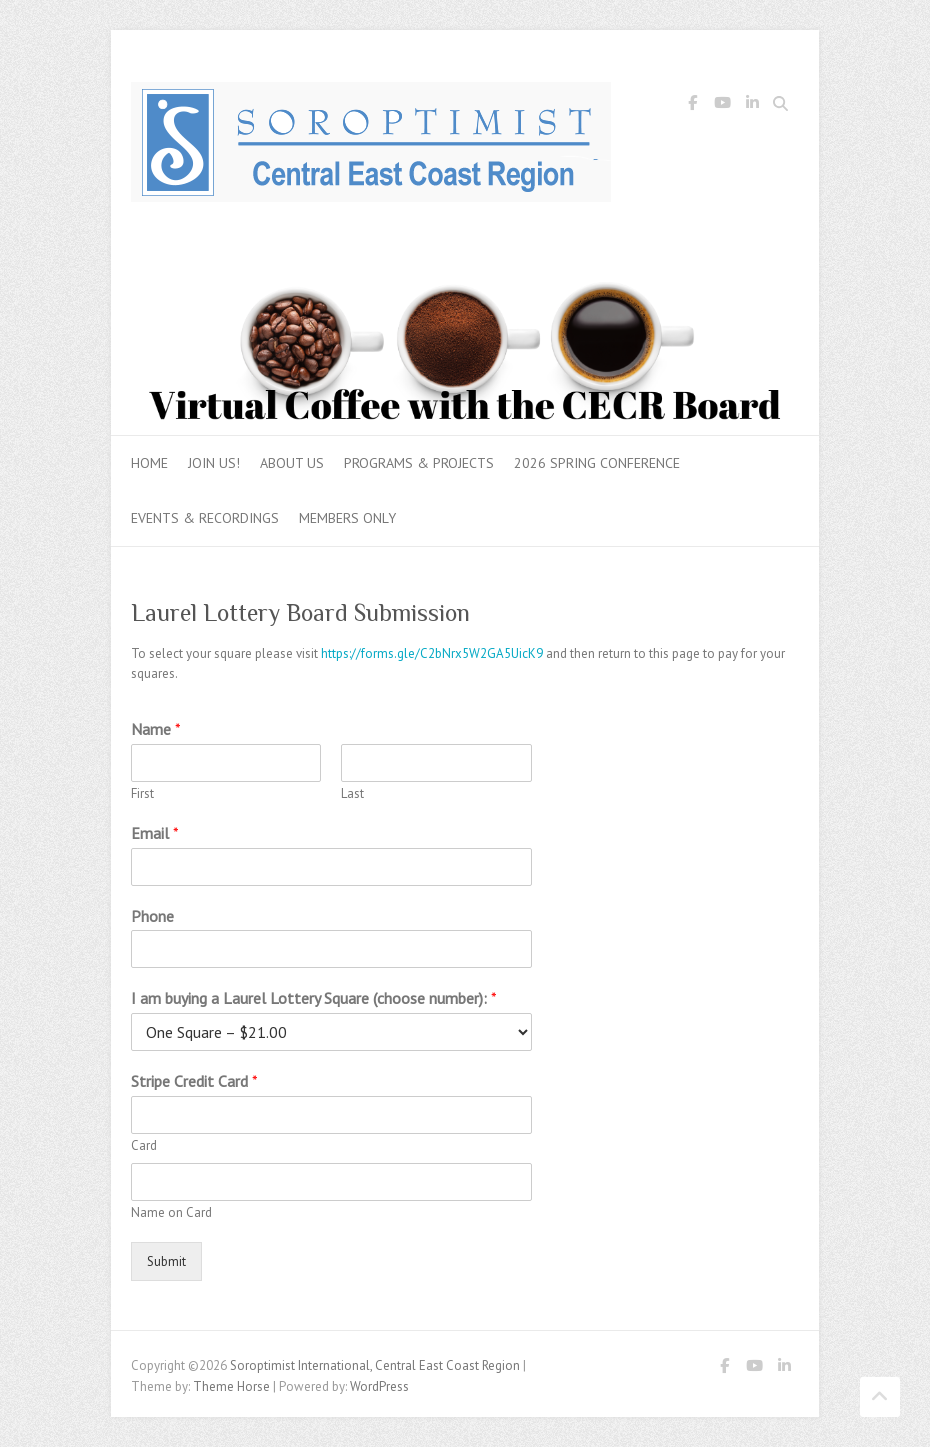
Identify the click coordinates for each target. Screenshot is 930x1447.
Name (156, 729)
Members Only (347, 518)
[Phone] (331, 949)
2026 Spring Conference (597, 463)
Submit (166, 1261)
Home (149, 463)
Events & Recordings (205, 518)
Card (144, 1146)
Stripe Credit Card (194, 1081)
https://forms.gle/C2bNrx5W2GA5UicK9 (432, 653)
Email (155, 833)
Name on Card (171, 1213)
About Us (292, 463)
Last (352, 794)
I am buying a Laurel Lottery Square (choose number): (314, 998)
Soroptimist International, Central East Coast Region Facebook (692, 106)
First (142, 794)
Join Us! (214, 463)
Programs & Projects (419, 463)
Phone (152, 916)
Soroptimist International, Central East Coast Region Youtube (722, 106)
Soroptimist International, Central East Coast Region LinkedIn (752, 106)
